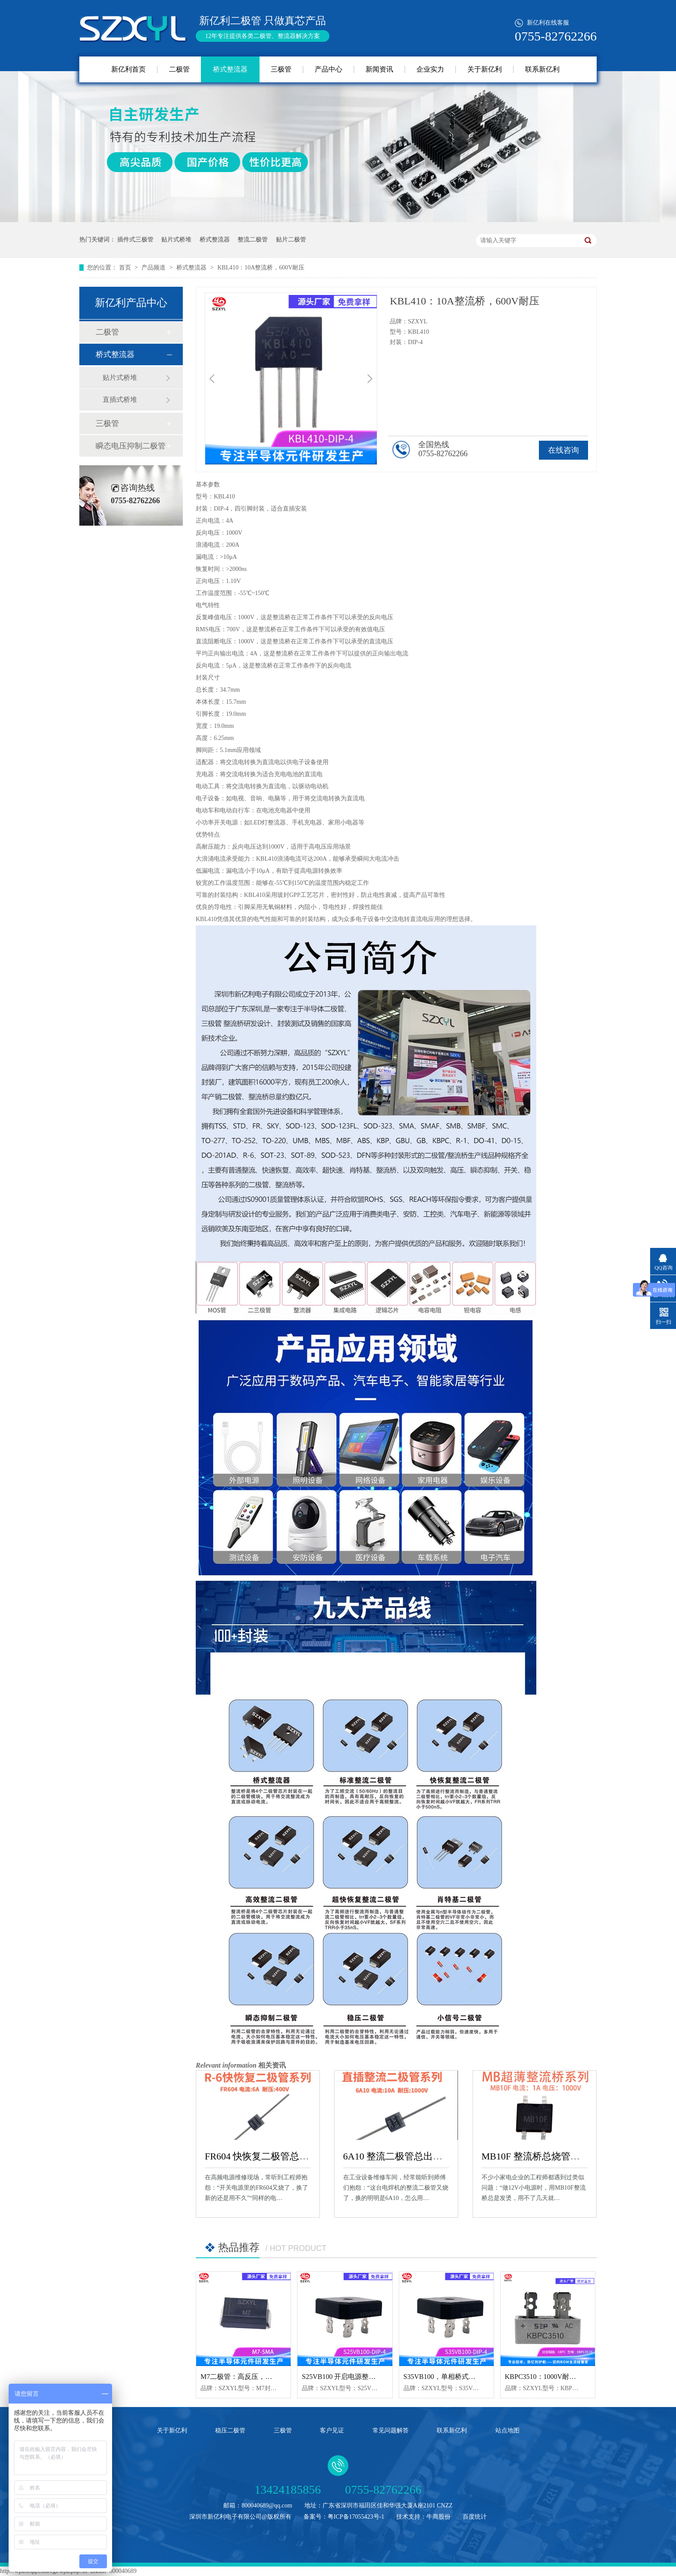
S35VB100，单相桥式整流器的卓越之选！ (467, 2376)
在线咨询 (563, 450)
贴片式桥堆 (176, 239)
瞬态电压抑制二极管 (131, 446)
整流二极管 (253, 239)
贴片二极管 (291, 239)
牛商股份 (438, 2516)
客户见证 (332, 2430)
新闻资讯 (379, 69)
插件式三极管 (135, 239)
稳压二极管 (230, 2430)
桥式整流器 (230, 69)
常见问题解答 (390, 2430)
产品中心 (328, 69)
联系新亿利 (542, 69)
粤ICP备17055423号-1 (356, 2516)
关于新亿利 (484, 69)
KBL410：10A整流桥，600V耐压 (260, 267)
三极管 (281, 69)
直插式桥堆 (120, 399)
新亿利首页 (128, 69)
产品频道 (154, 267)
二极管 (179, 69)
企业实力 (430, 69)
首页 (126, 267)
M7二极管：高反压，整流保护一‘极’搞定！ (266, 2376)
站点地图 (507, 2430)
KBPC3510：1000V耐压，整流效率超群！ (568, 2376)
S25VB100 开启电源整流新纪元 (349, 2376)
